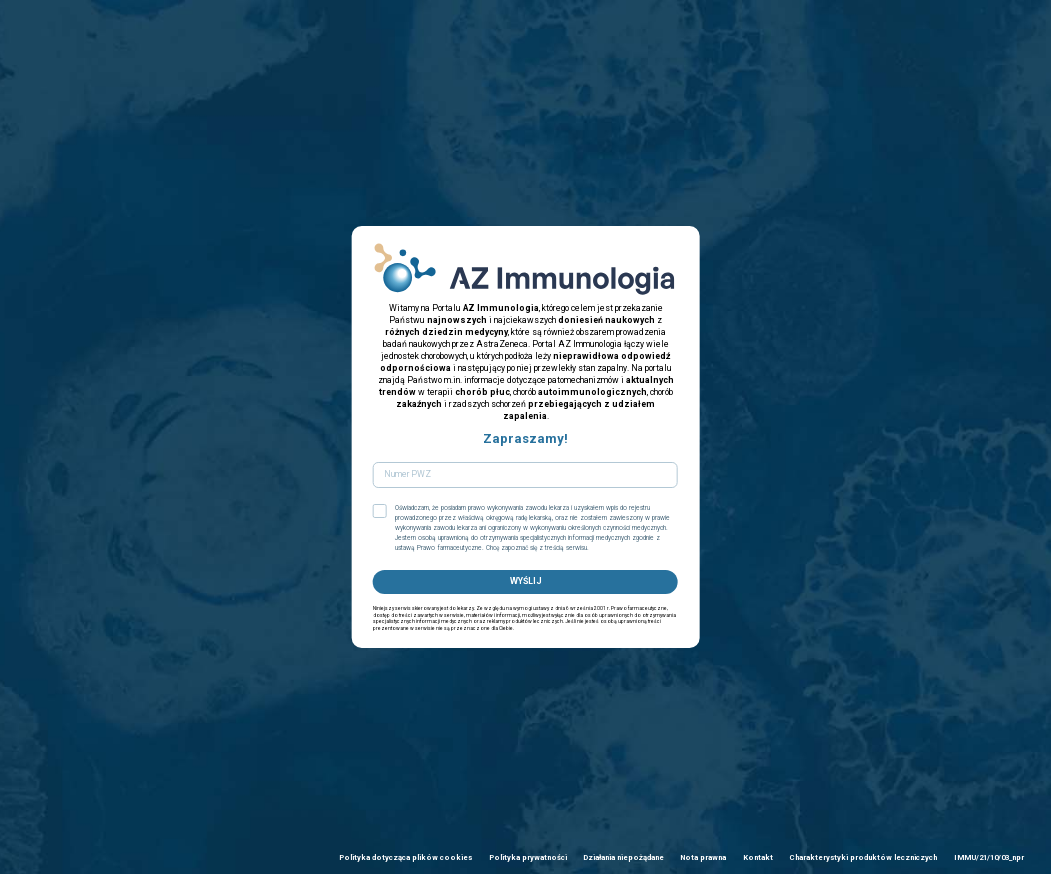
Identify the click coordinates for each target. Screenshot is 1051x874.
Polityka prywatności (528, 857)
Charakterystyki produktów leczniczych (863, 857)
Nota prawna (703, 857)
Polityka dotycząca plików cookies (405, 857)
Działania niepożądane (623, 857)
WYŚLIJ (526, 581)
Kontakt (758, 857)
